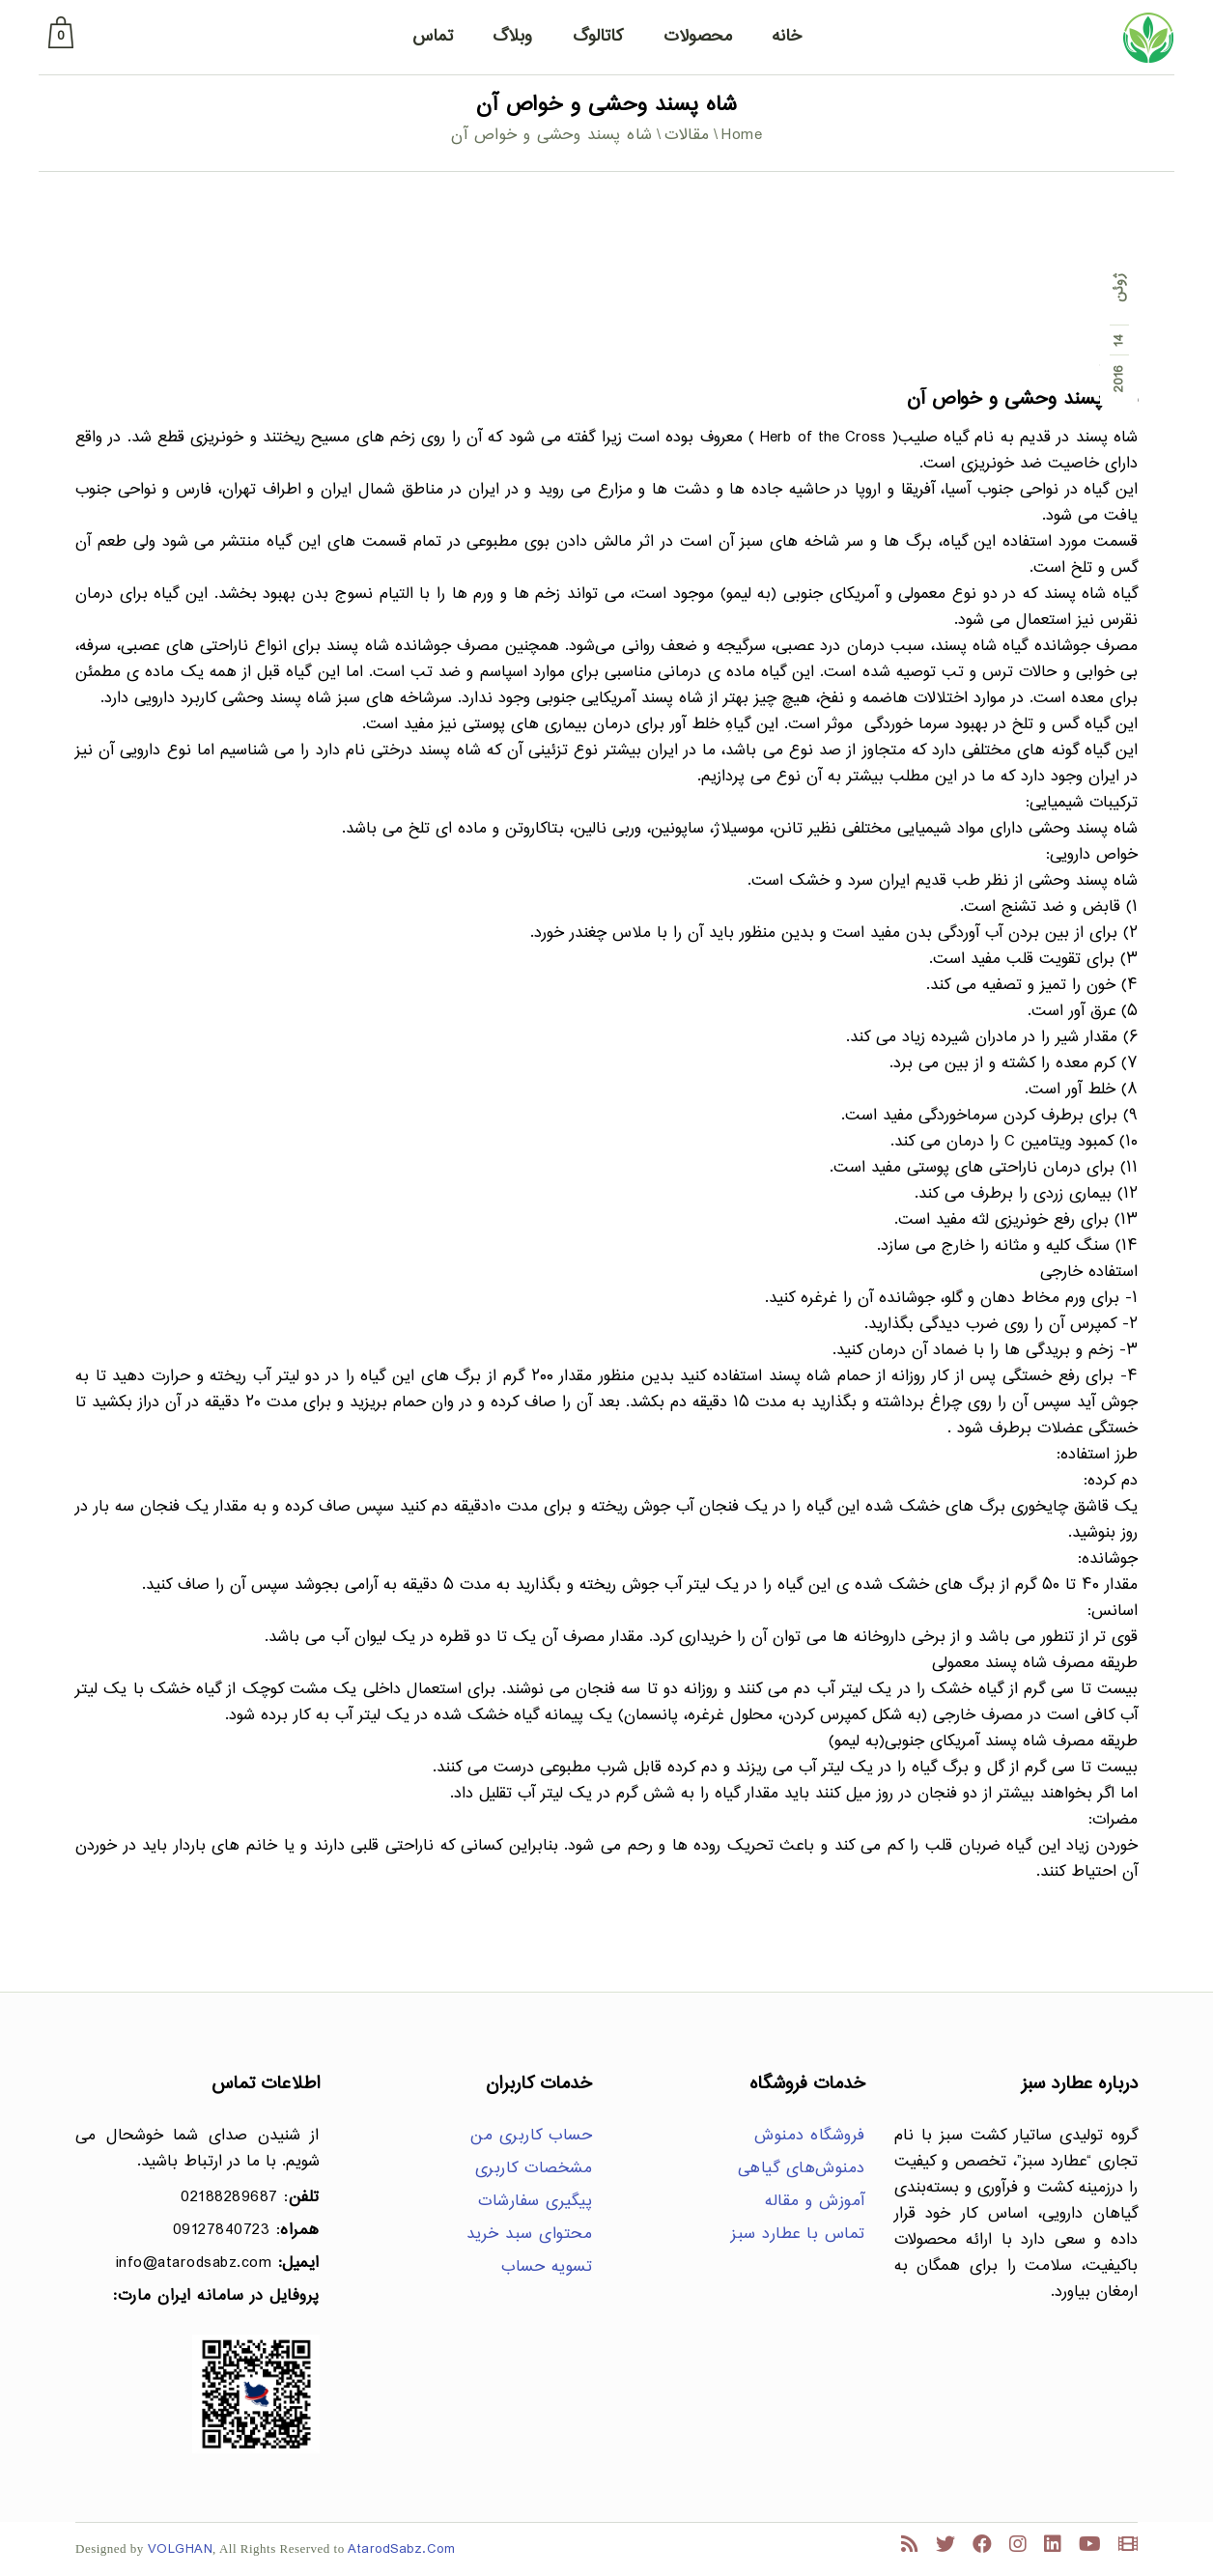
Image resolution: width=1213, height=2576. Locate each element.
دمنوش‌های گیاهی (801, 2169)
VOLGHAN (180, 2549)
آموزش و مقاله (815, 2202)
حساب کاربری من (531, 2136)
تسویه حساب (546, 2267)
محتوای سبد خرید (529, 2235)
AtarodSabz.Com (401, 2549)
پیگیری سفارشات (535, 2202)
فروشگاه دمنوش (809, 2136)
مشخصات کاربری (534, 2169)
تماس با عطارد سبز (798, 2235)
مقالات (687, 136)
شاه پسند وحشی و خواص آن (1022, 399)
